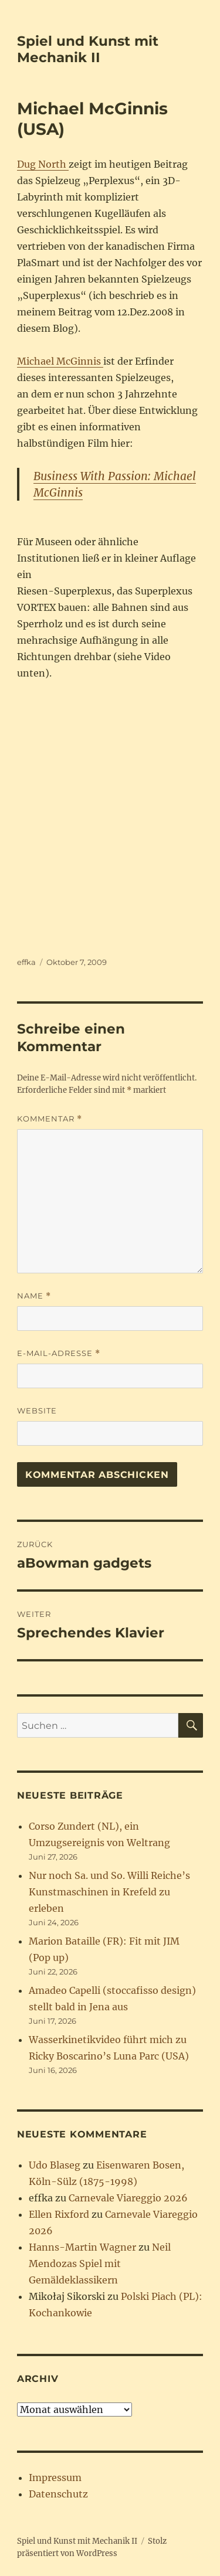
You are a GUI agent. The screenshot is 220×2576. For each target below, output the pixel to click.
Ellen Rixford (59, 2214)
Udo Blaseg (54, 2165)
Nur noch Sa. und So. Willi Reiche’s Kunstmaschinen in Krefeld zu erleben (109, 1892)
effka (26, 962)
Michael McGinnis (60, 361)
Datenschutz (58, 2494)
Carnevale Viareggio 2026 (128, 2198)
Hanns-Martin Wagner (82, 2247)
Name (34, 1296)
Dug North (43, 164)
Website (37, 1410)
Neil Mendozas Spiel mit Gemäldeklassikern (100, 2263)
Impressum (55, 2477)
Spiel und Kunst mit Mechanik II (87, 49)
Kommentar (49, 1119)
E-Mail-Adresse (58, 1353)
